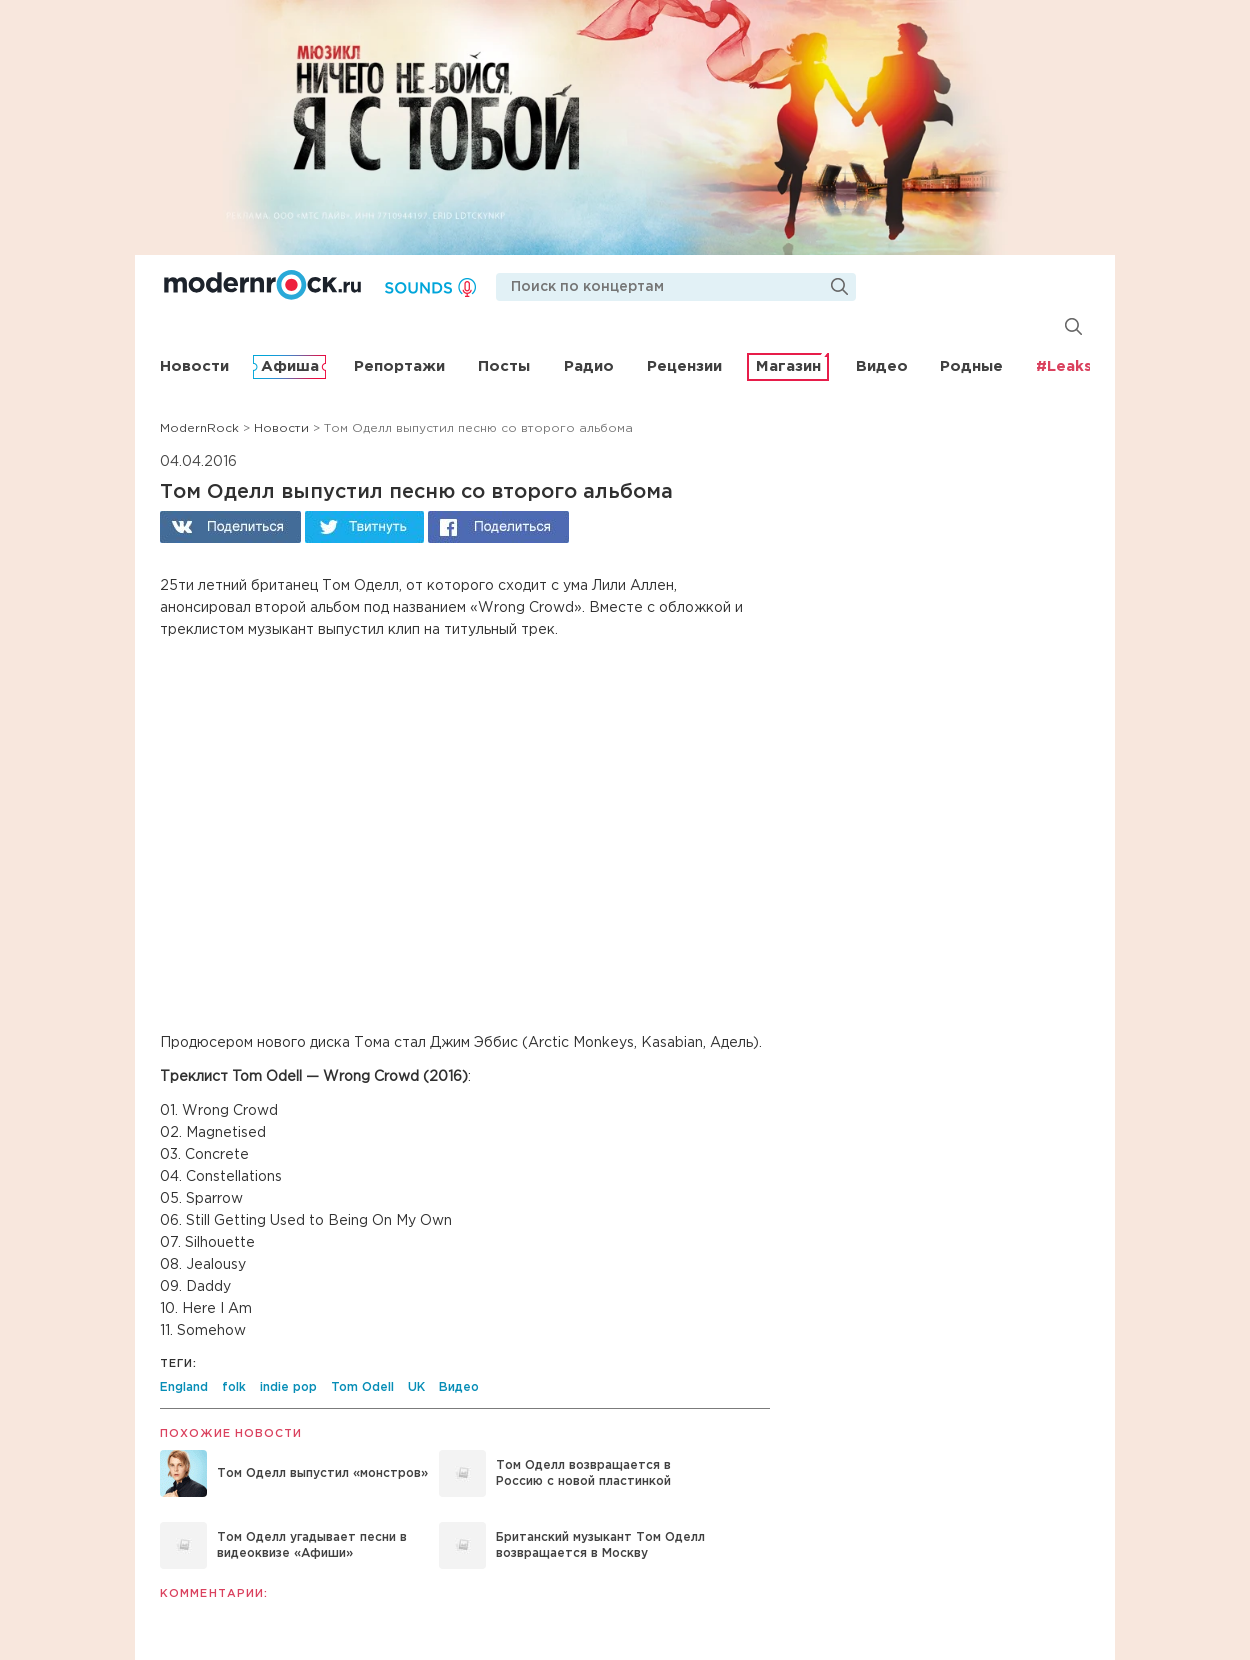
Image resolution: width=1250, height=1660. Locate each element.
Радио (589, 366)
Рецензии (684, 366)
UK (416, 1387)
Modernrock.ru (262, 285)
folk (234, 1387)
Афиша (290, 366)
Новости (194, 366)
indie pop (288, 1387)
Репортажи (399, 366)
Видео (882, 366)
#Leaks (1064, 366)
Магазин (788, 366)
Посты (504, 366)
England (184, 1387)
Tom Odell (362, 1387)
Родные (971, 366)
